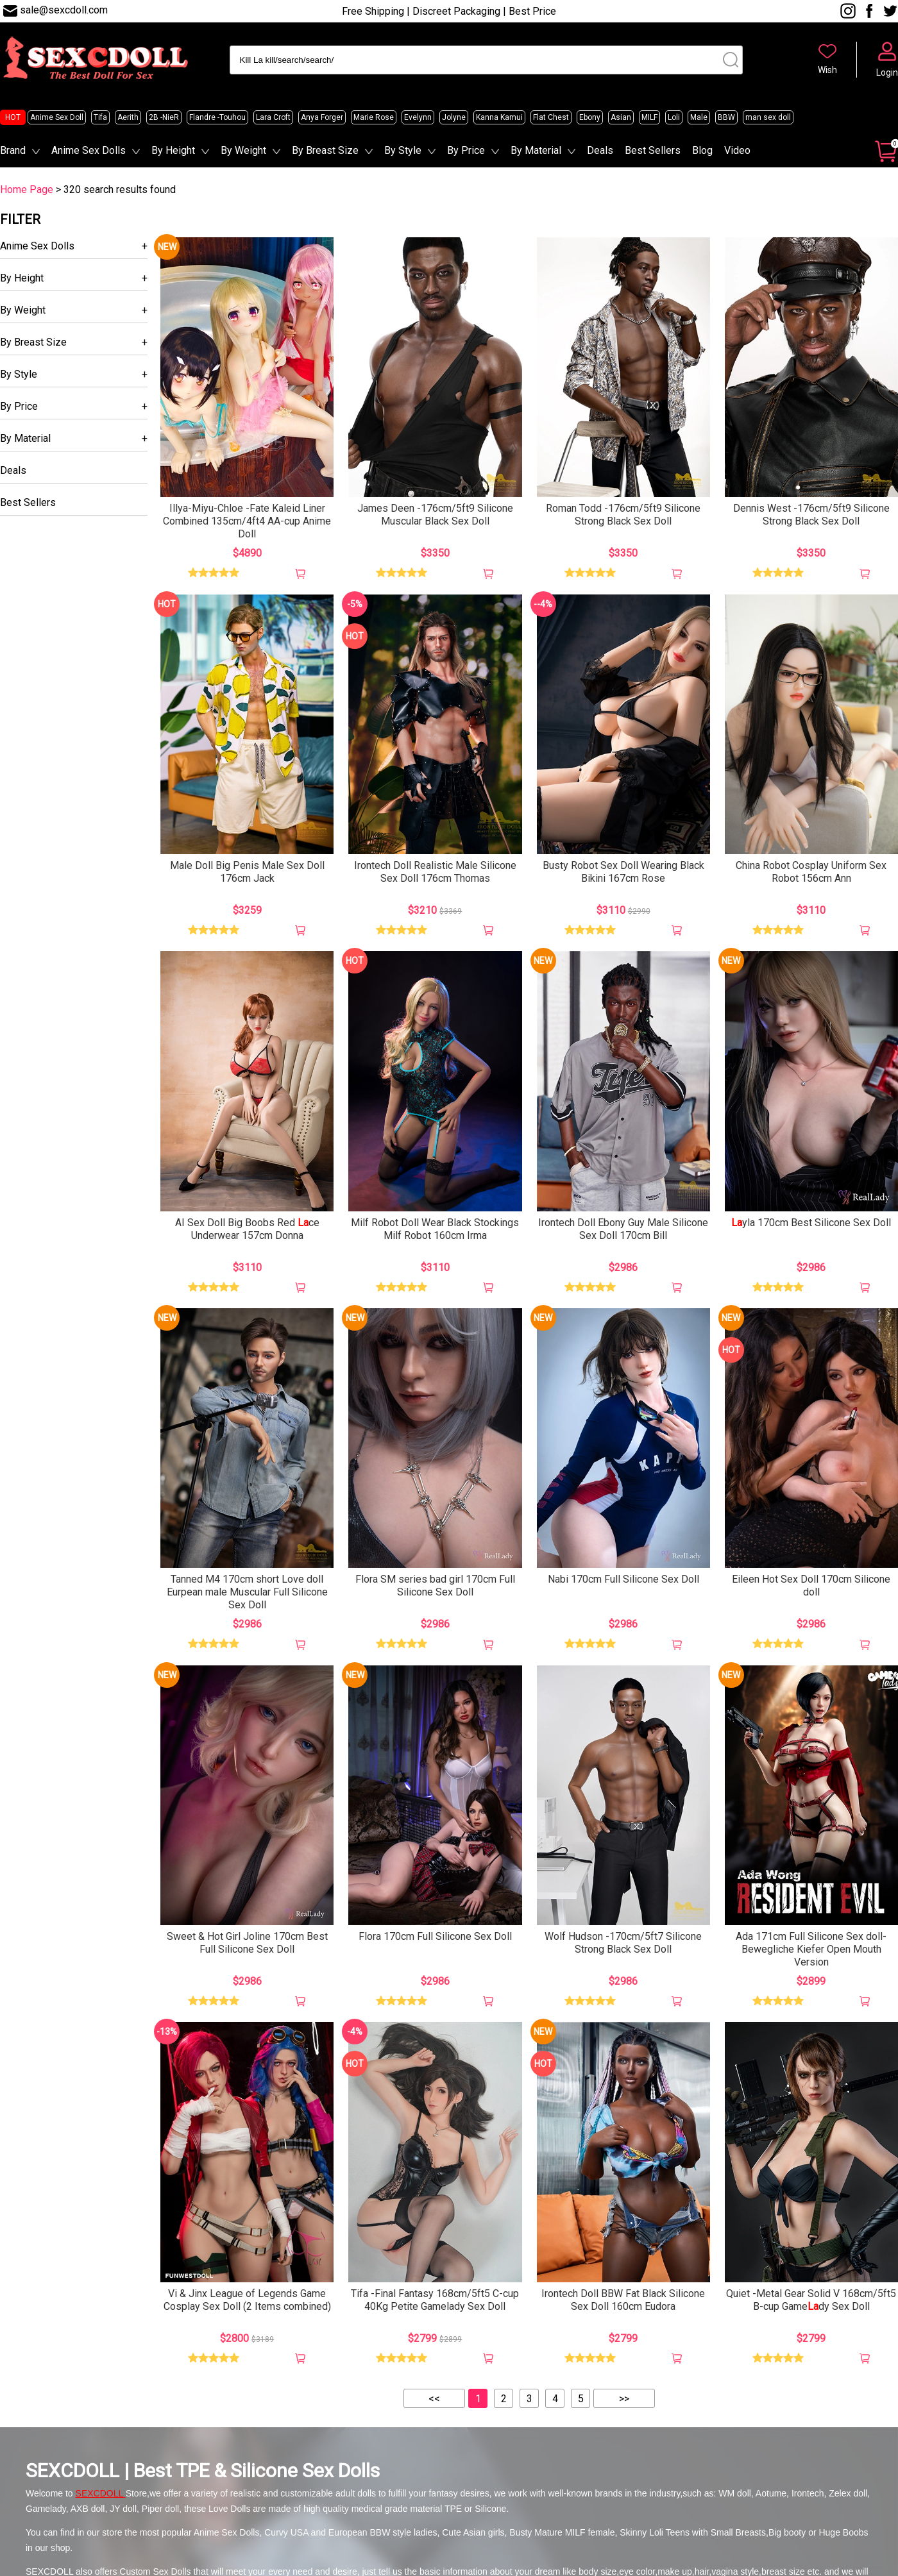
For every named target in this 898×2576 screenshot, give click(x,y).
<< (434, 2399)
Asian (621, 117)
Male (698, 117)
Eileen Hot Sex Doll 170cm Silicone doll (811, 1585)
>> (624, 2399)
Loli (674, 117)
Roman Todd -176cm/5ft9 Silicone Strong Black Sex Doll (623, 514)
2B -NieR (164, 117)
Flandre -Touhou (217, 117)
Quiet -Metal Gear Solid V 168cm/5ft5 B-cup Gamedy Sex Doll (811, 2299)
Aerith (128, 117)
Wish (827, 70)
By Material (536, 150)
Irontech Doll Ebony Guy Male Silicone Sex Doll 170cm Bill (623, 1229)
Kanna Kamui (499, 117)
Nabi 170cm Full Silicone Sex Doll (623, 1579)
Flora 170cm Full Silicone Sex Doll (435, 1936)
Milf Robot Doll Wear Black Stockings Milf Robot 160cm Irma (435, 1229)
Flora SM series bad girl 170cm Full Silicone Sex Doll (435, 1585)
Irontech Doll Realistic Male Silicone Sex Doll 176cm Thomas (435, 871)
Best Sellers (653, 150)
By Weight (243, 150)
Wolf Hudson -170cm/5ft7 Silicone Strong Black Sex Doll (623, 1942)
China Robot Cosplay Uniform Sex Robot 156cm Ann (811, 871)
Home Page (26, 189)
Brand (13, 150)
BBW (726, 117)
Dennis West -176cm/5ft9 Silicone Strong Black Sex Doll (811, 514)
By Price (466, 150)
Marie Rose (373, 117)
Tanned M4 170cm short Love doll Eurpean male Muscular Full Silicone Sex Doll (247, 1592)
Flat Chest (551, 117)
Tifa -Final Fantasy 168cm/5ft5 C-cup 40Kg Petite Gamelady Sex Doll (435, 2299)
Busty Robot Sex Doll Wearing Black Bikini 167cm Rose (623, 871)
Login (887, 72)
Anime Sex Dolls (88, 150)
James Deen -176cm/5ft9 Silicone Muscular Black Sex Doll (435, 514)
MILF (649, 117)
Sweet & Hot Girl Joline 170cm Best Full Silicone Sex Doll (247, 1942)
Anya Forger (322, 117)
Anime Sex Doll (56, 117)
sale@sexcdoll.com (64, 10)
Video (737, 150)
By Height (173, 150)
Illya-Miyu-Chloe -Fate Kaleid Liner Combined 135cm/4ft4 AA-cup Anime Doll (247, 521)
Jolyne (454, 117)
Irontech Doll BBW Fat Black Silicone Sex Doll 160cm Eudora (623, 2299)
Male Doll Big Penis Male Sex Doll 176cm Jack (247, 871)
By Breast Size (325, 150)
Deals (600, 150)
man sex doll (768, 117)
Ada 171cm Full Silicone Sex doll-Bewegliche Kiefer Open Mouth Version (811, 1949)
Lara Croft (273, 117)
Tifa (100, 117)
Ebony (589, 117)
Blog (702, 150)
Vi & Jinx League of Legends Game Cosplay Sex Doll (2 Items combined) (247, 2299)
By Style (402, 150)
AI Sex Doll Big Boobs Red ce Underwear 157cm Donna (247, 1229)
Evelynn (418, 117)
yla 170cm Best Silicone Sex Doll (811, 1222)
